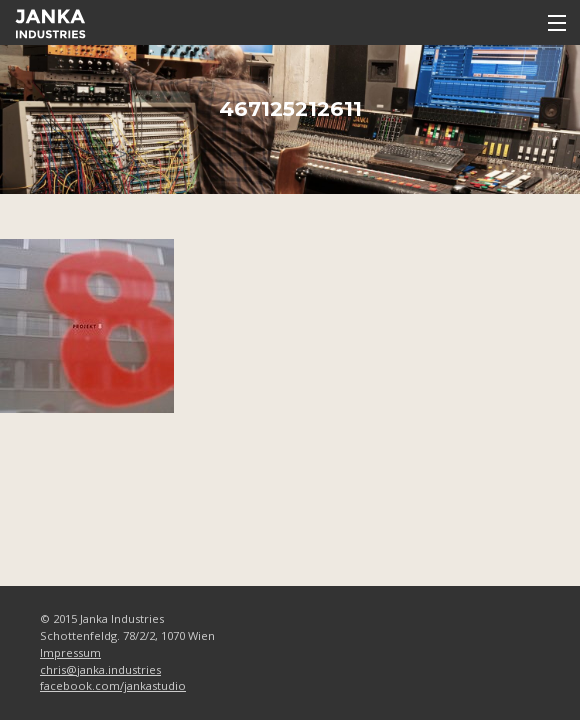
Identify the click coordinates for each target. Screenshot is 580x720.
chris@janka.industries (100, 669)
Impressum (70, 652)
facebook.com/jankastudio (113, 685)
